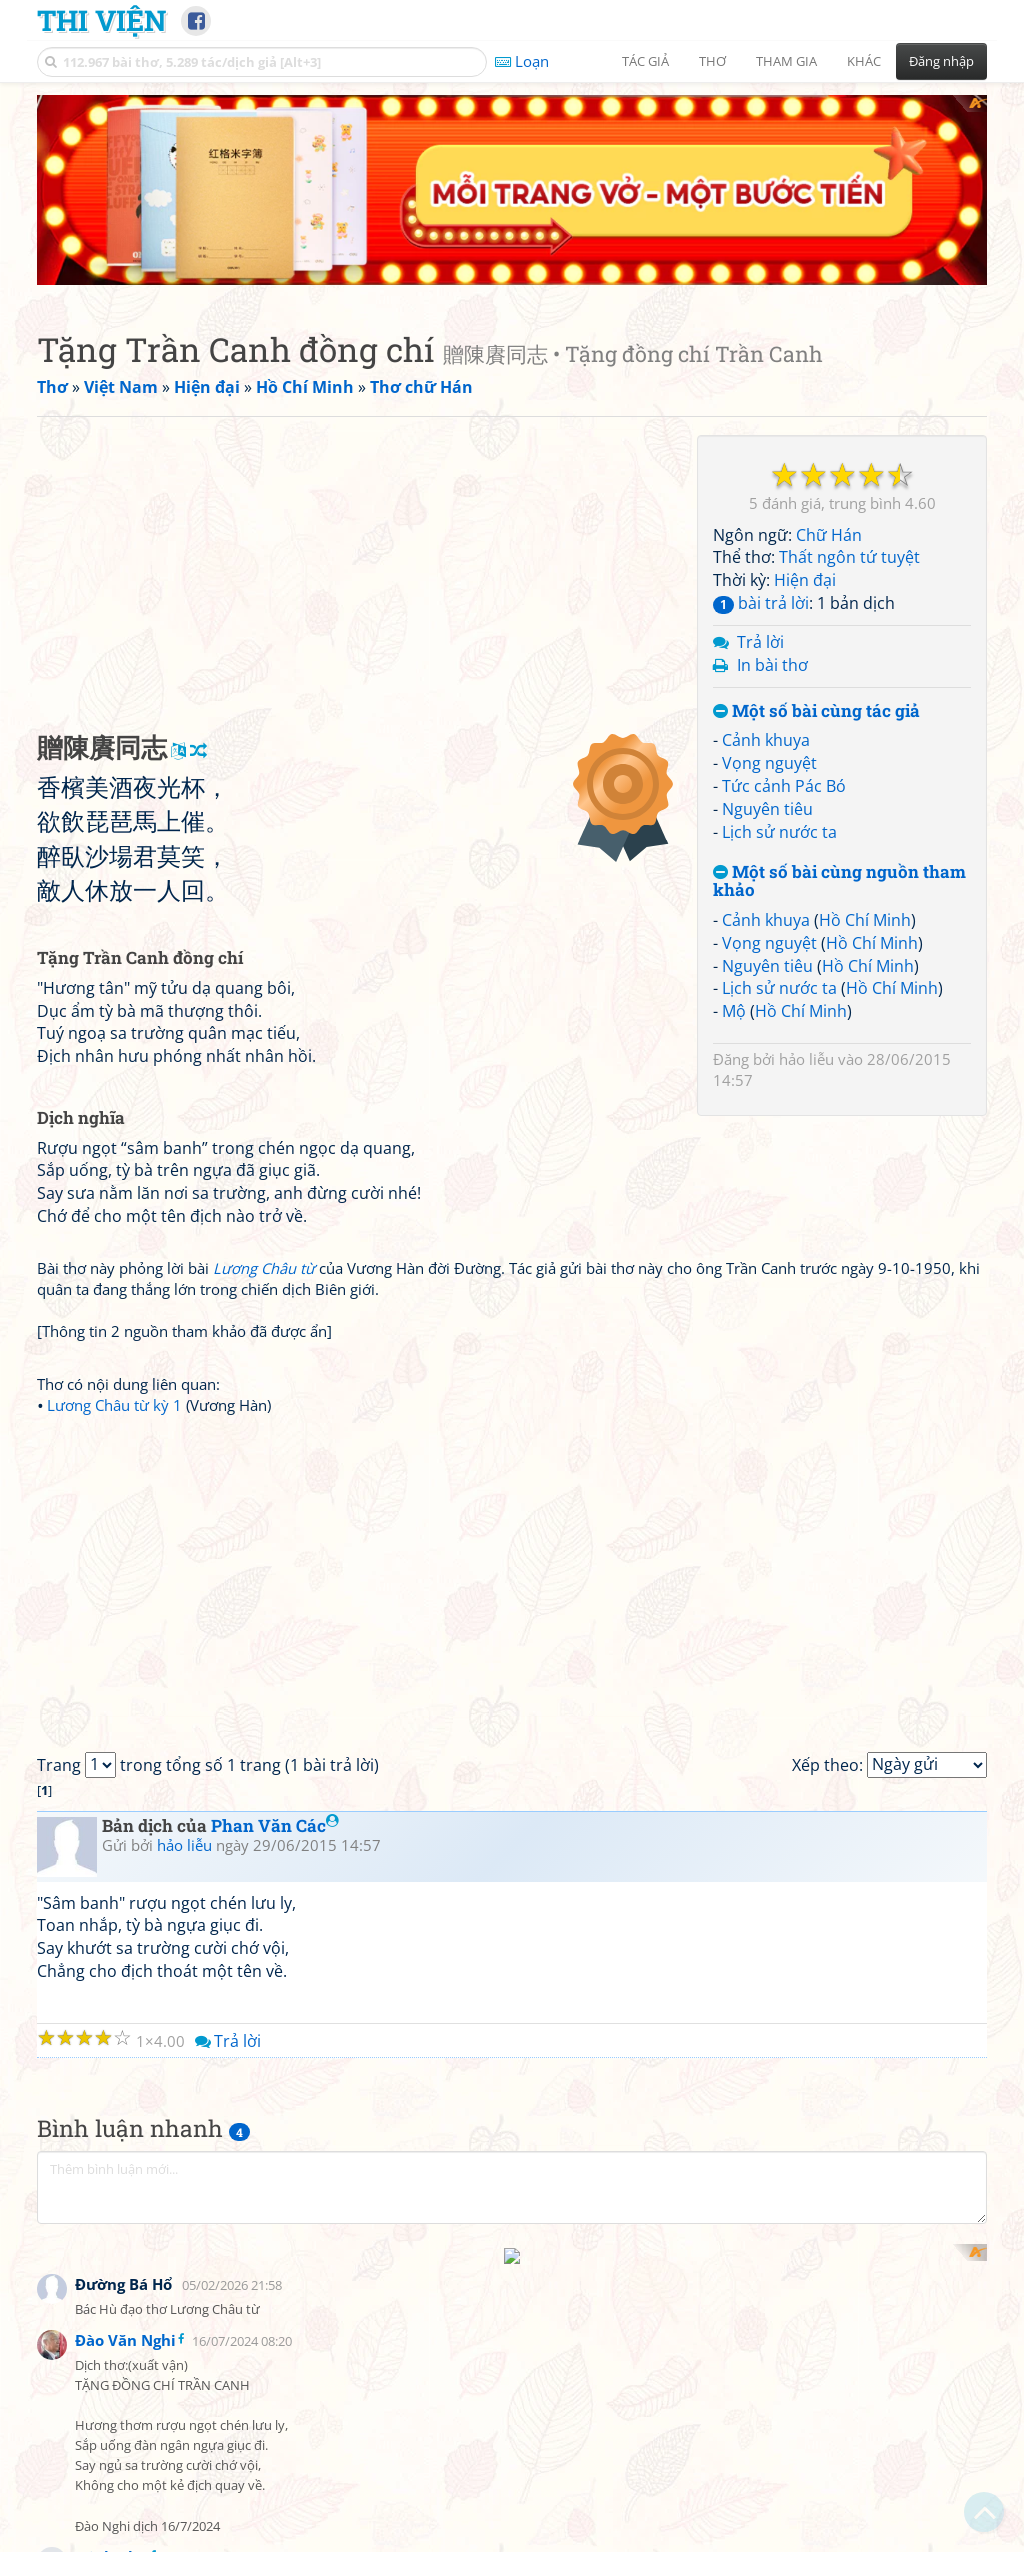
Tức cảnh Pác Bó (784, 596)
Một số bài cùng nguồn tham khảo (839, 691)
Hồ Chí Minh (865, 730)
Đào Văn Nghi (125, 2121)
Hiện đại (805, 390)
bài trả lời (761, 413)
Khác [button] (864, 61)
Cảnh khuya (766, 550)
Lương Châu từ (264, 1078)
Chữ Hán (829, 345)
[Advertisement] (362, 385)
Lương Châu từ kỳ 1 (114, 1215)
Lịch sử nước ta (779, 642)
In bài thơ (772, 475)
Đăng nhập (941, 61)
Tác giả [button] (645, 61)
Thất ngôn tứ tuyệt (849, 368)
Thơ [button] (712, 61)
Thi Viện (101, 20)
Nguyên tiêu (767, 619)
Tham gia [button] (786, 61)
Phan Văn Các (275, 1635)
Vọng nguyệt (769, 573)
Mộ (734, 821)
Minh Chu (111, 2337)
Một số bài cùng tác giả (816, 521)
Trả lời (760, 452)
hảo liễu (806, 869)
